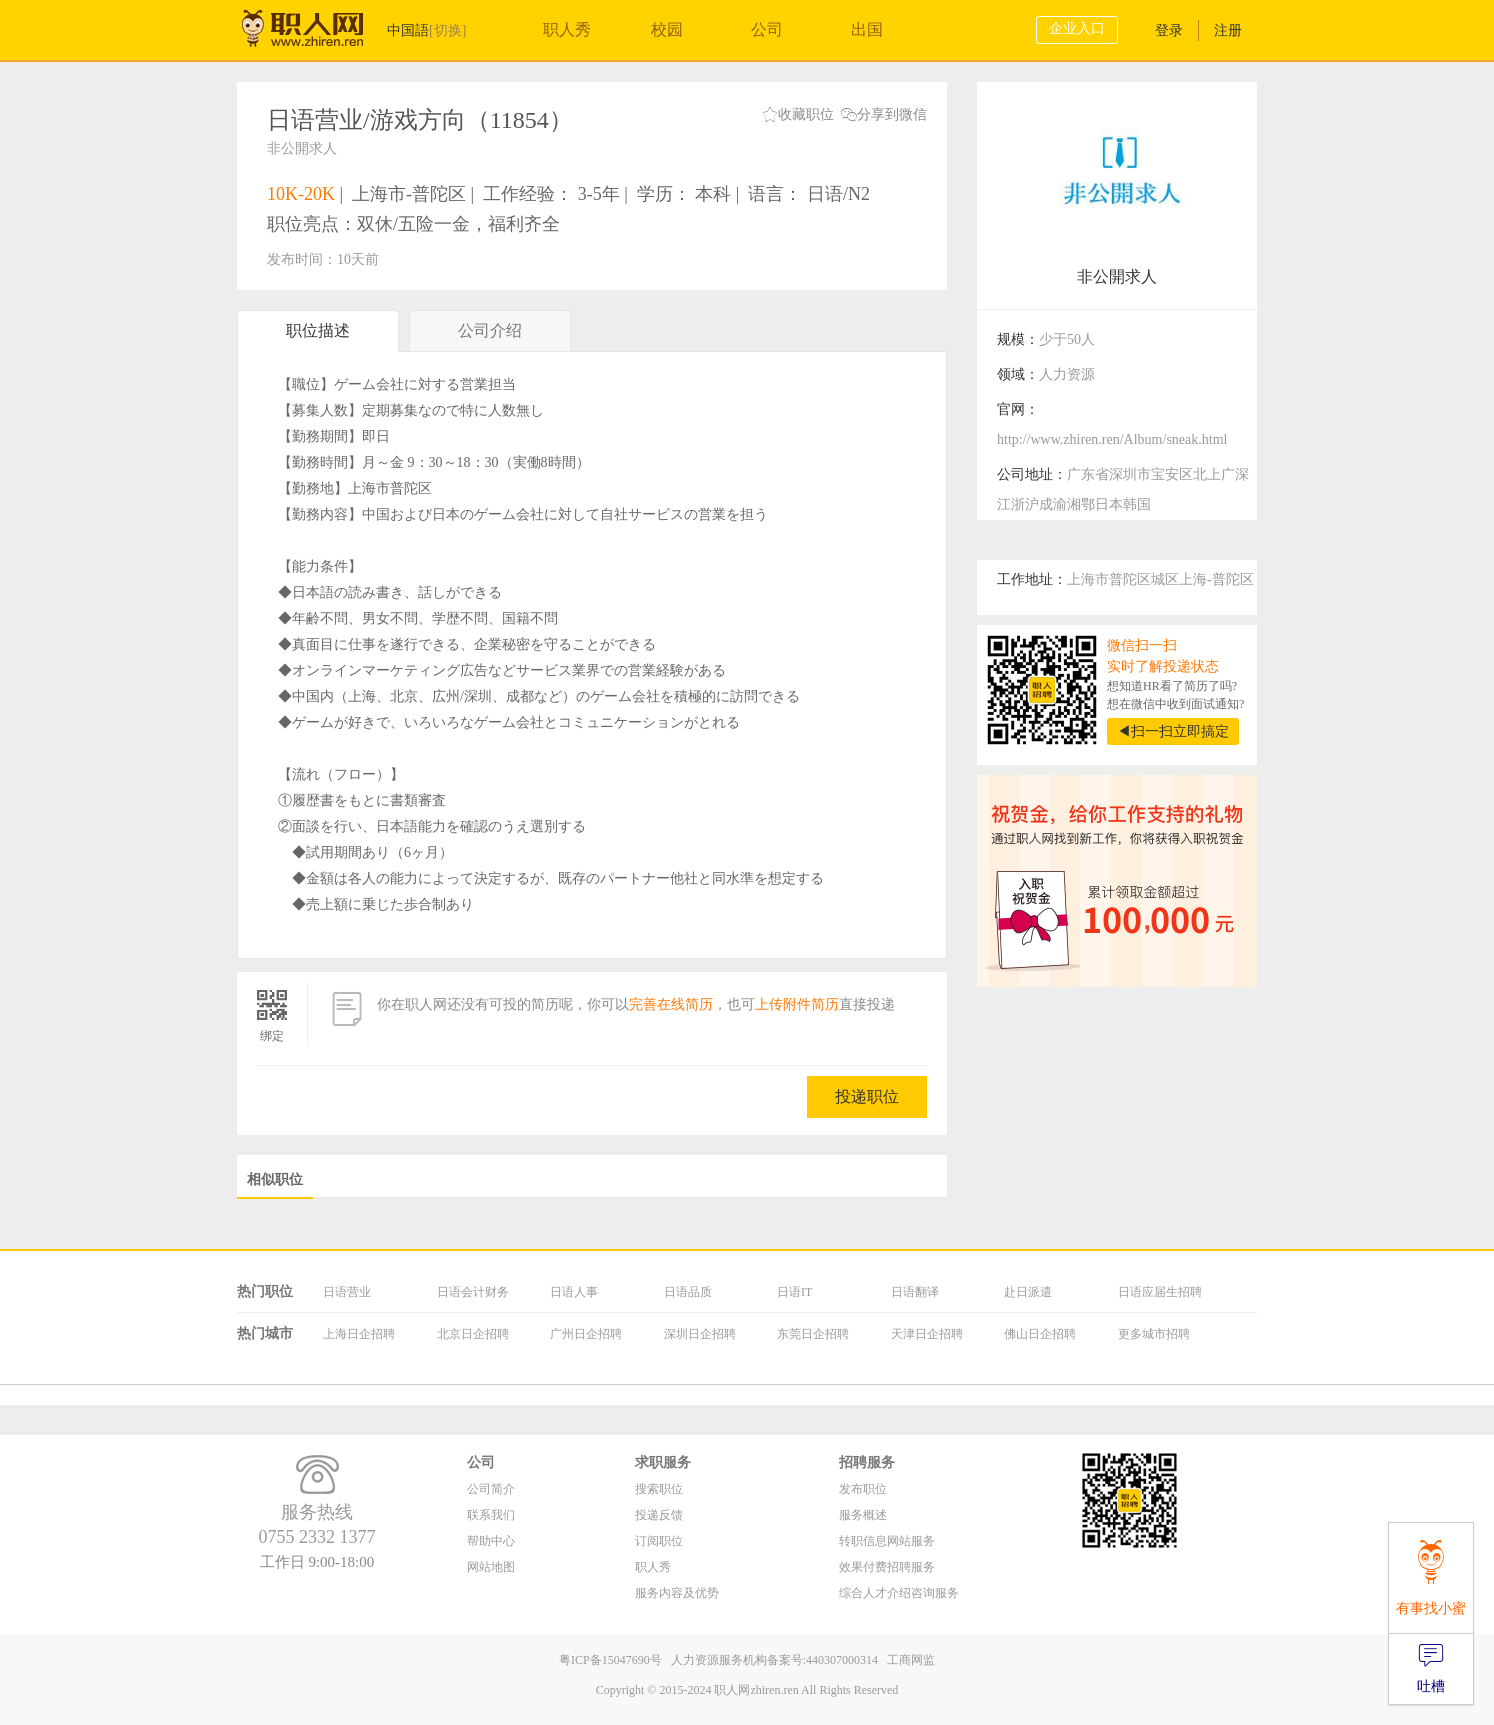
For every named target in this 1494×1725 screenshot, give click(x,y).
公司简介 (491, 1489)
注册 (1228, 30)
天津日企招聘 (927, 1334)
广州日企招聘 (586, 1334)
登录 (1169, 30)
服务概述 (863, 1515)
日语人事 (574, 1292)
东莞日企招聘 (813, 1334)
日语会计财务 (473, 1292)
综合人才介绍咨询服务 (899, 1593)
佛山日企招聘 (1040, 1334)
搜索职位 (659, 1489)
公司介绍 (490, 336)
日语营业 (347, 1292)
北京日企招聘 (473, 1334)
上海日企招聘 (359, 1334)
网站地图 (491, 1567)
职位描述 (318, 330)
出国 (867, 29)
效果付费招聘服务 (887, 1567)
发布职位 (863, 1489)
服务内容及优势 (677, 1593)
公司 (767, 29)
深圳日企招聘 (700, 1334)
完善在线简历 (671, 1004)
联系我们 (491, 1515)
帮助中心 (491, 1541)
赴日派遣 (1028, 1292)
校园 (667, 29)
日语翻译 (915, 1292)
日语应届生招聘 (1160, 1292)
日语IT (794, 1292)
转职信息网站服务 (887, 1541)
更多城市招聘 (1154, 1334)
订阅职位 (659, 1541)
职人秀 (567, 29)
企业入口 (1077, 28)
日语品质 (688, 1292)
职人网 (317, 33)
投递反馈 (659, 1515)
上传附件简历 (797, 1004)
